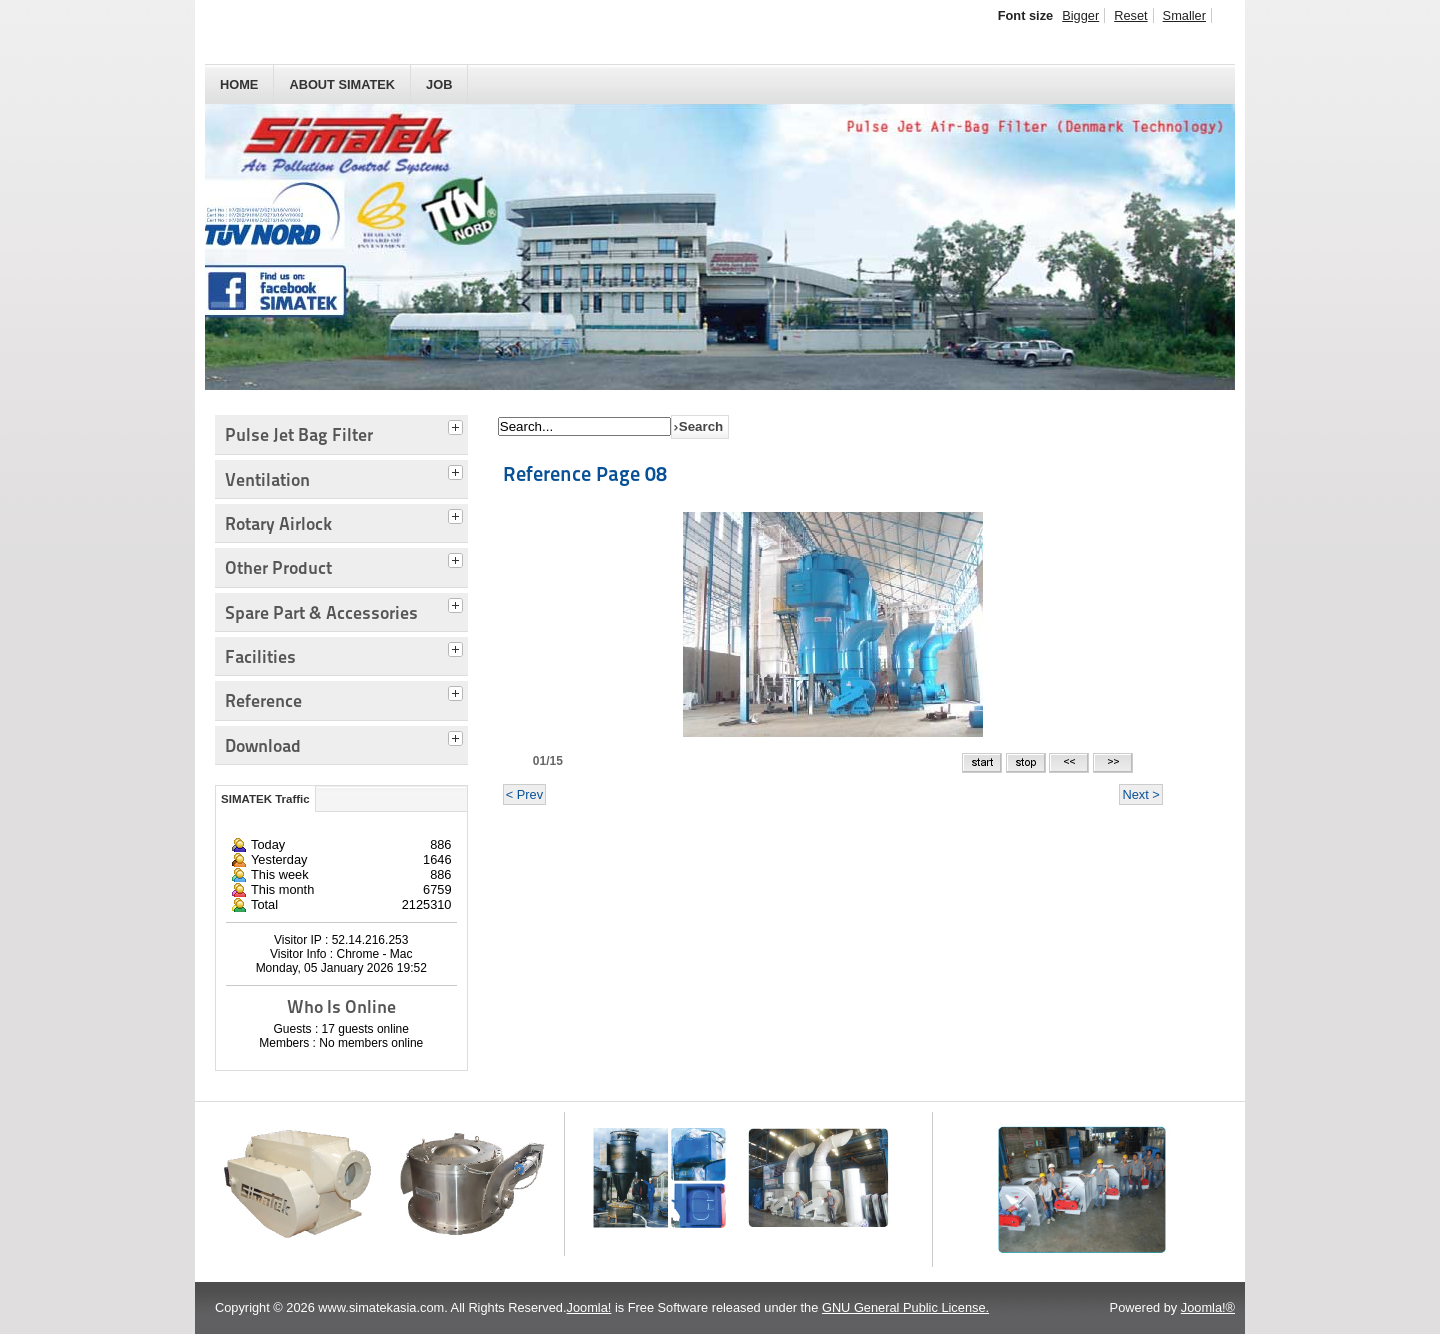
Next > (1140, 794)
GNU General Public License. (905, 1307)
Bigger (1080, 15)
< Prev (524, 794)
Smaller (1184, 15)
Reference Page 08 (585, 474)
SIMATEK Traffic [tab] (265, 799)
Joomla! (589, 1307)
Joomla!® (1208, 1307)
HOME (239, 84)
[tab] (458, 425)
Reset (1130, 15)
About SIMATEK (342, 84)
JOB (439, 84)
